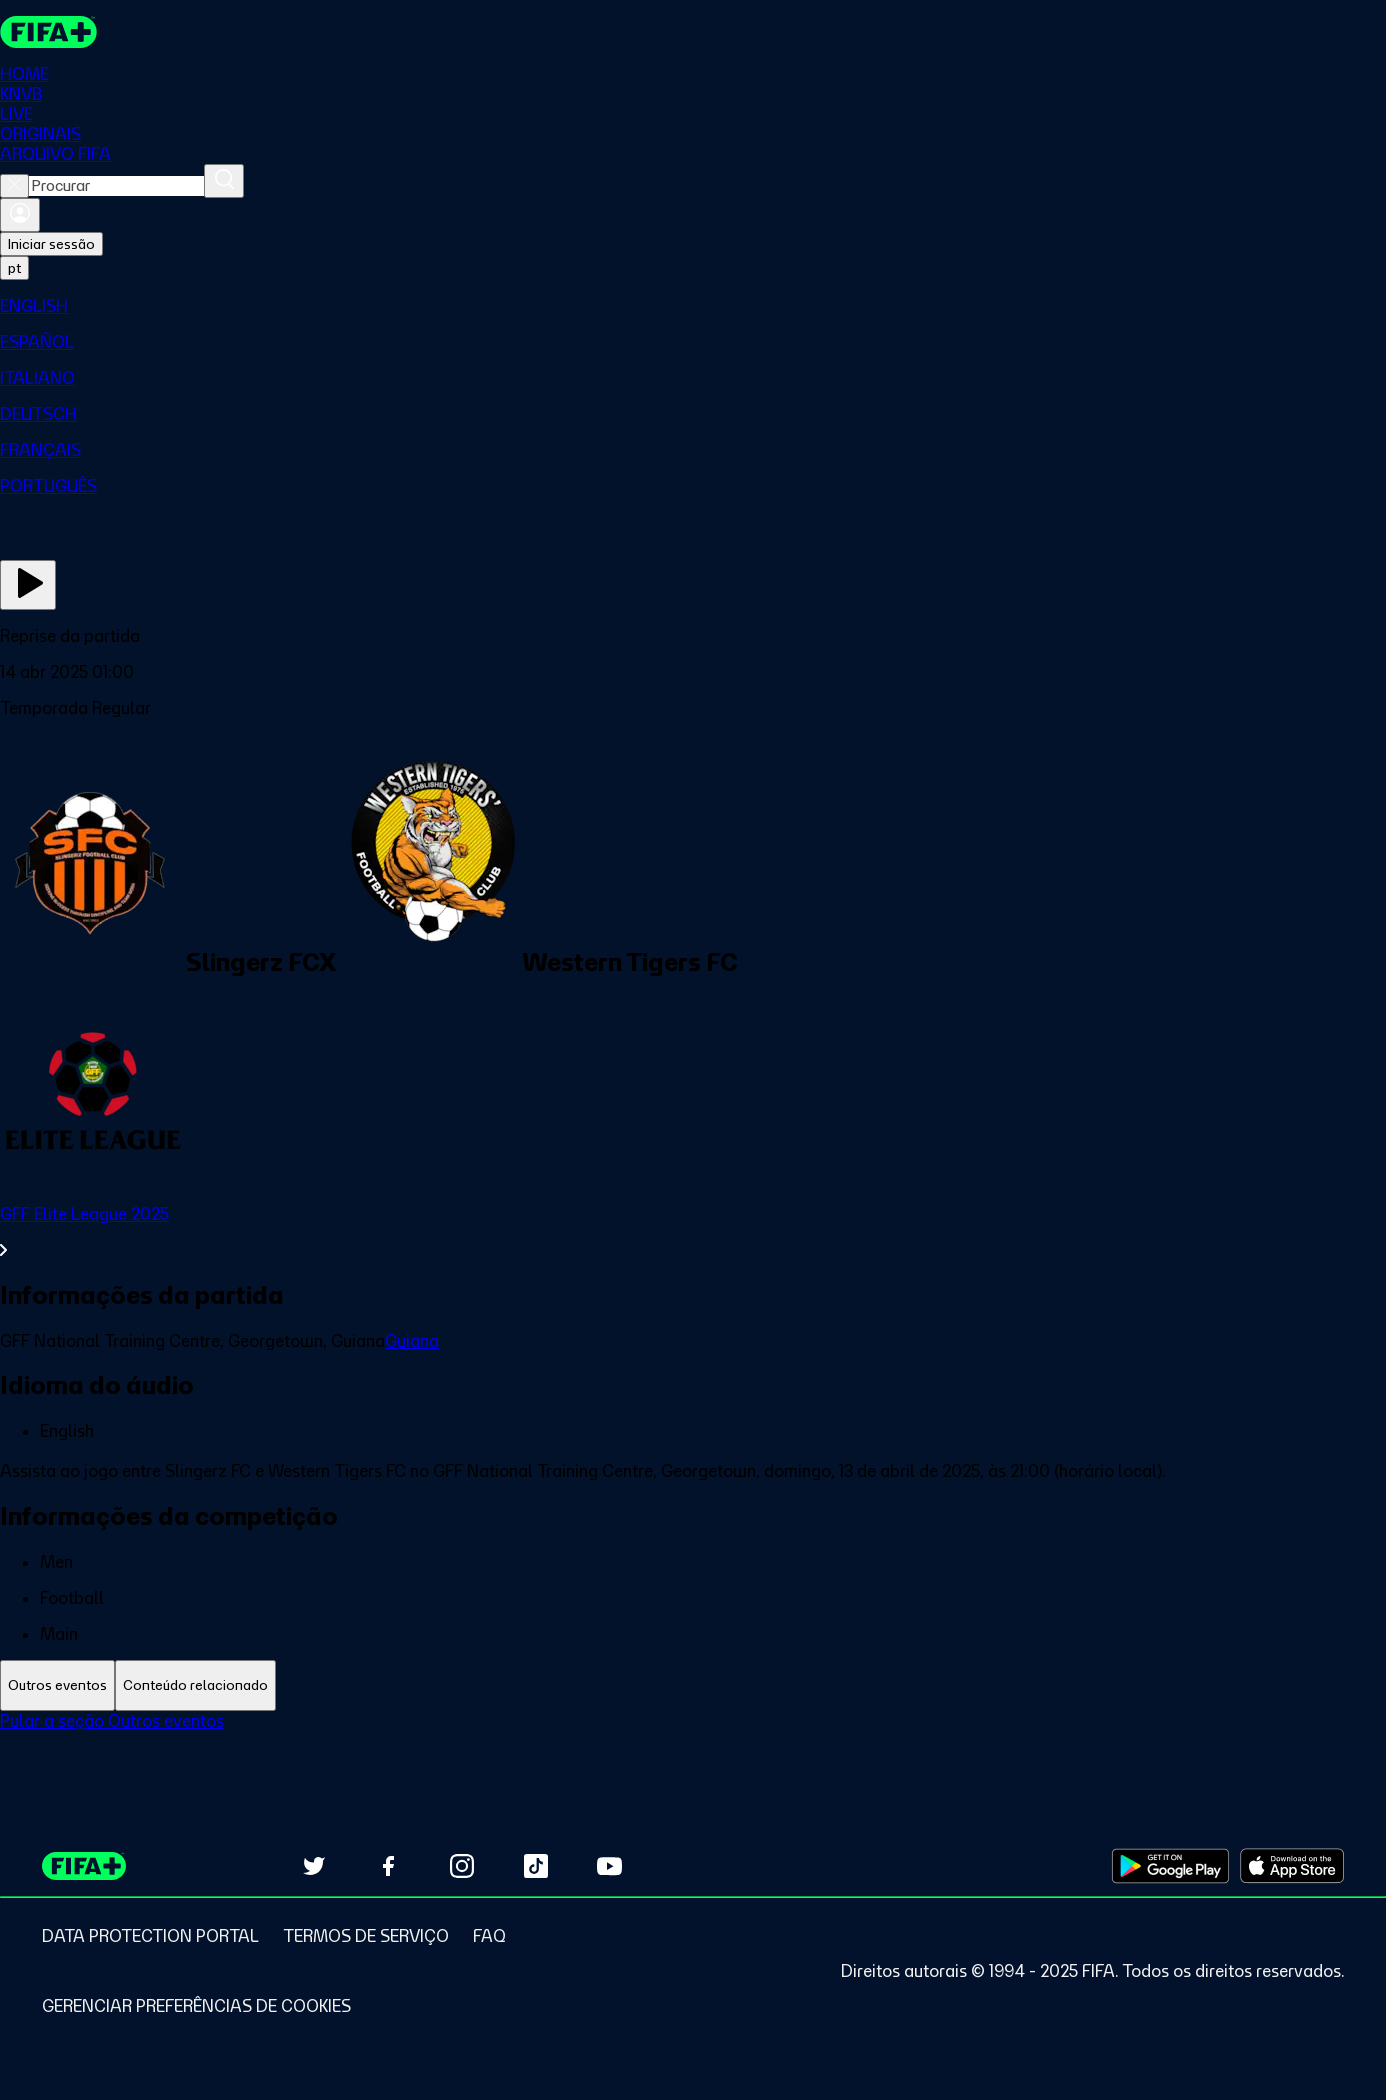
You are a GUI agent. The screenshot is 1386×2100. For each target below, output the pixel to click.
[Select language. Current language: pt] (14, 268)
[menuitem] (693, 306)
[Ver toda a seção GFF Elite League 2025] (693, 1232)
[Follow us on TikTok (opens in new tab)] (536, 1866)
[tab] (57, 1685)
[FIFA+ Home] (48, 32)
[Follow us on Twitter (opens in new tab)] (314, 1866)
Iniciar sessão (51, 244)
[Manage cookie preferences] (196, 2006)
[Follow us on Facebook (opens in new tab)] (388, 1866)
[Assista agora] (28, 585)
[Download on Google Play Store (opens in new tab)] (1170, 1866)
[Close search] (14, 186)
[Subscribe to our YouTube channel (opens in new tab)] (610, 1866)
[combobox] (116, 186)
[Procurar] (224, 181)
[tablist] (693, 1685)
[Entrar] (20, 215)
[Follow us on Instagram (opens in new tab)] (462, 1866)
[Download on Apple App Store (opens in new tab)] (1292, 1866)
